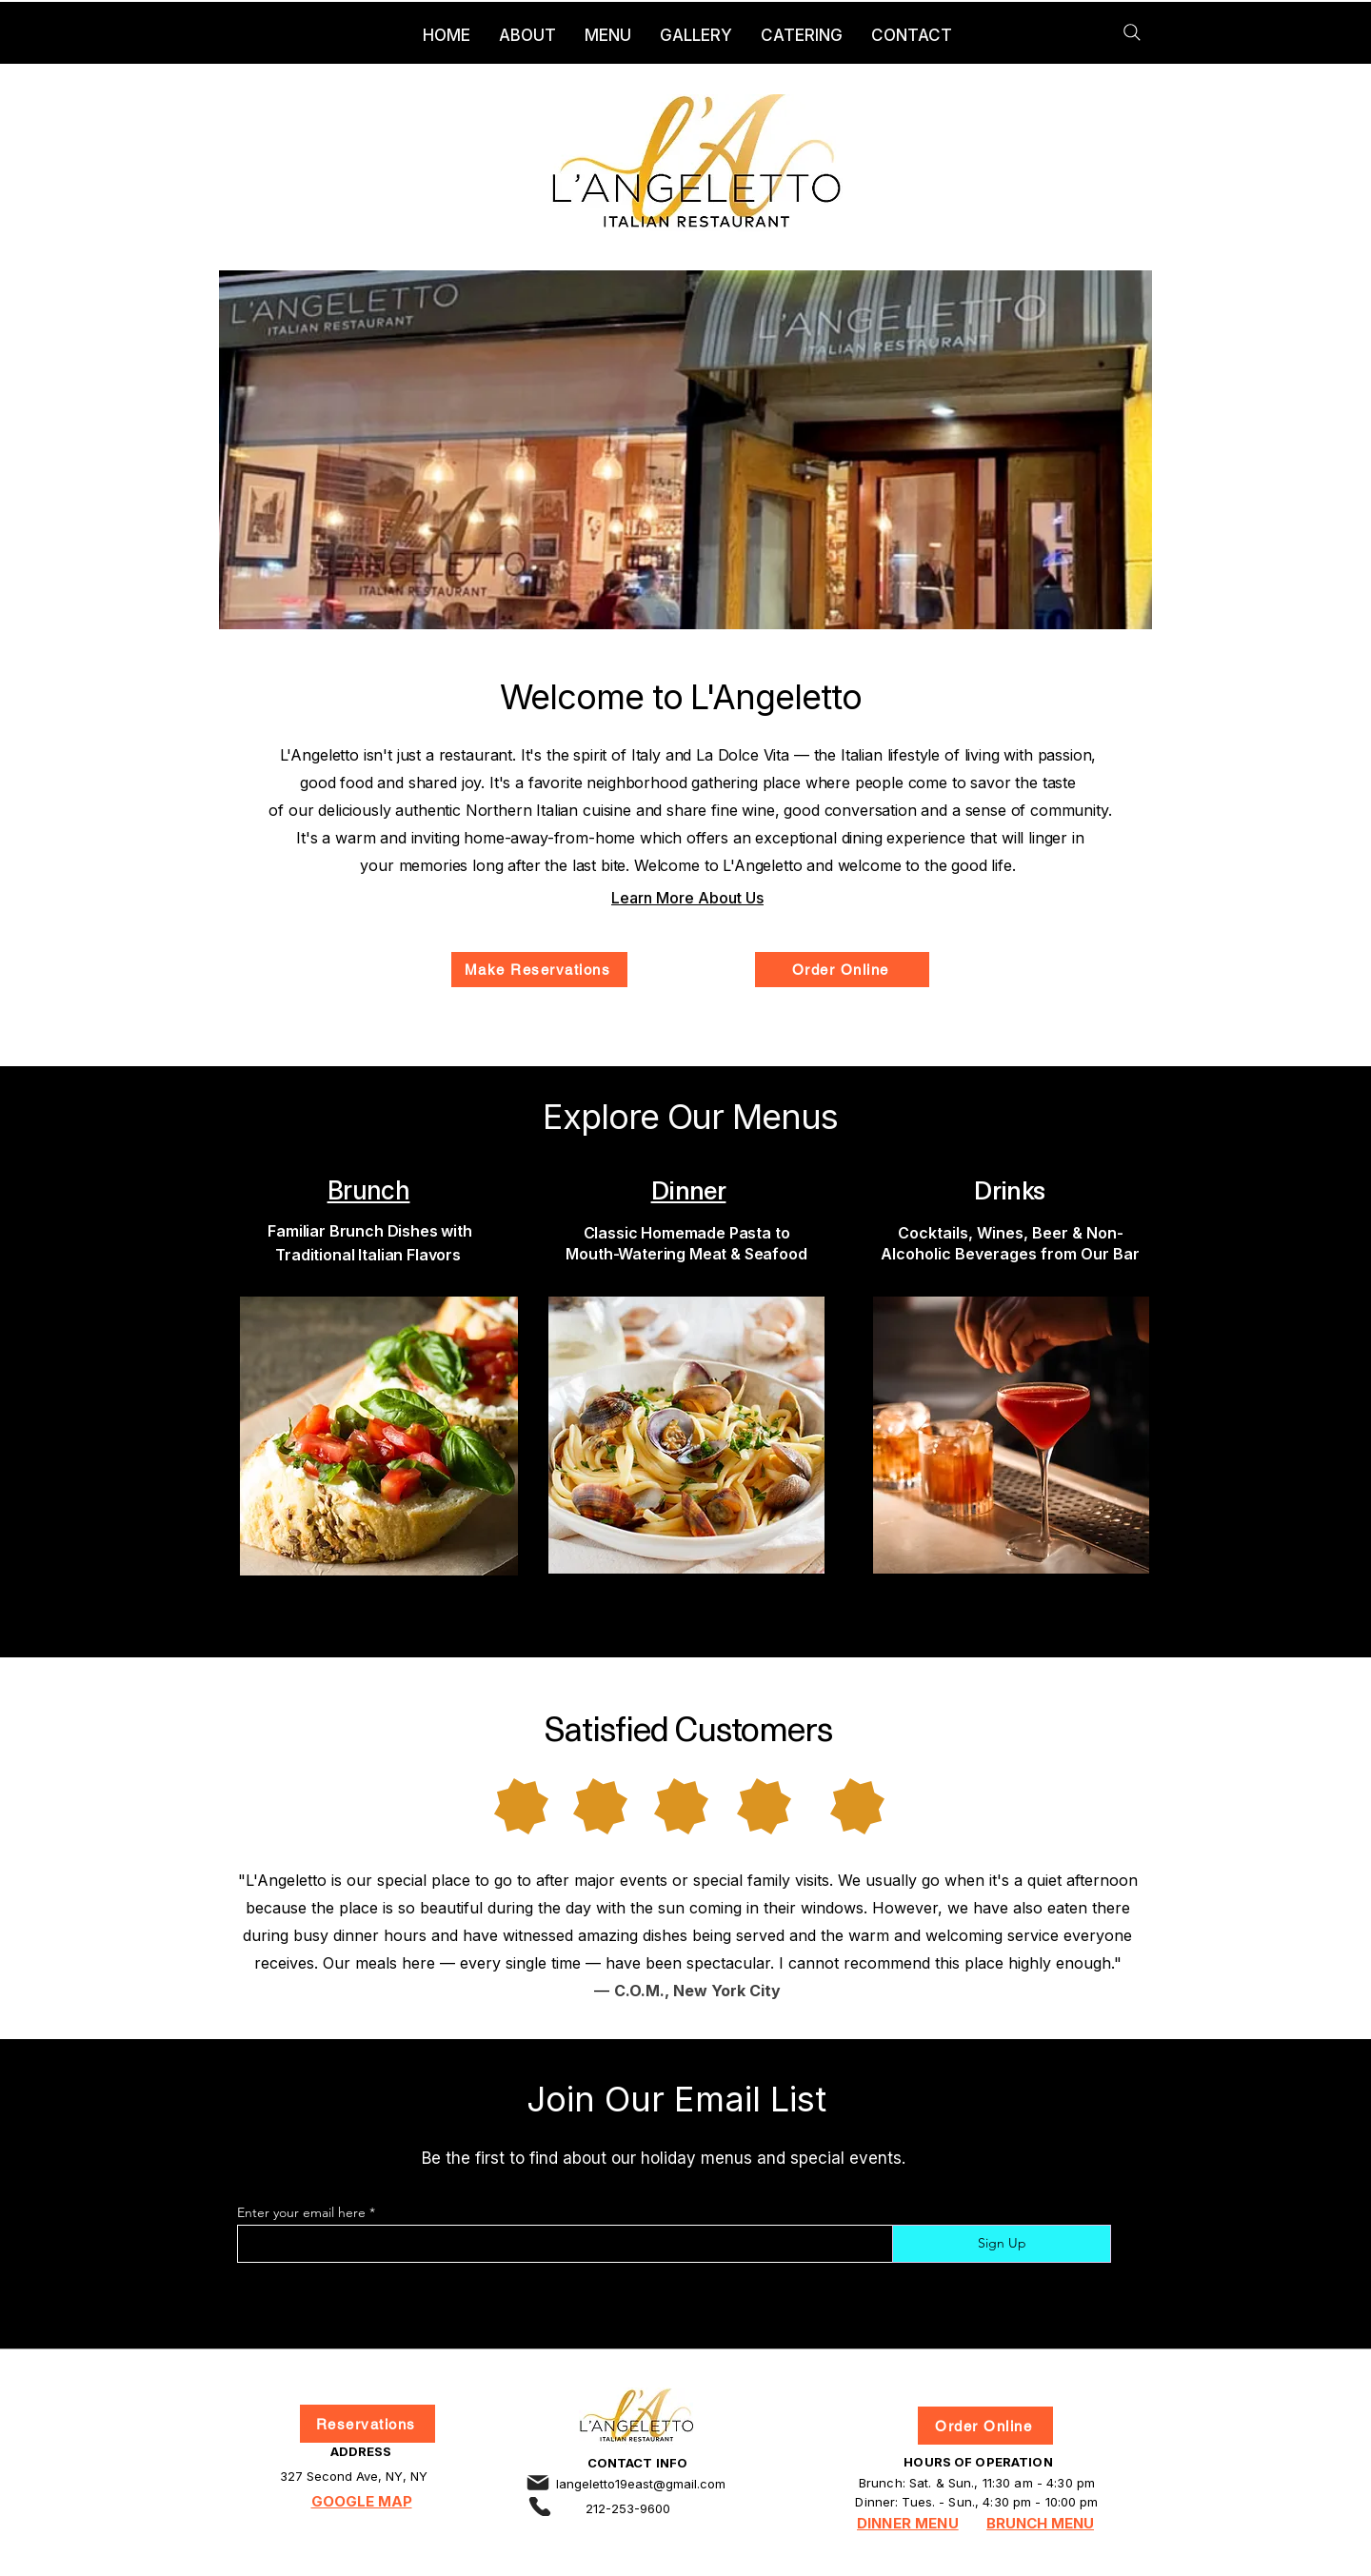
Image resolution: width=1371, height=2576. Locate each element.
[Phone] (539, 2506)
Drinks (1009, 1189)
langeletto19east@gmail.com (640, 2483)
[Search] (1132, 32)
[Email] (538, 2482)
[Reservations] (367, 2424)
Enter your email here (301, 2212)
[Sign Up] (1001, 2244)
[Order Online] (842, 969)
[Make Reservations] (539, 969)
